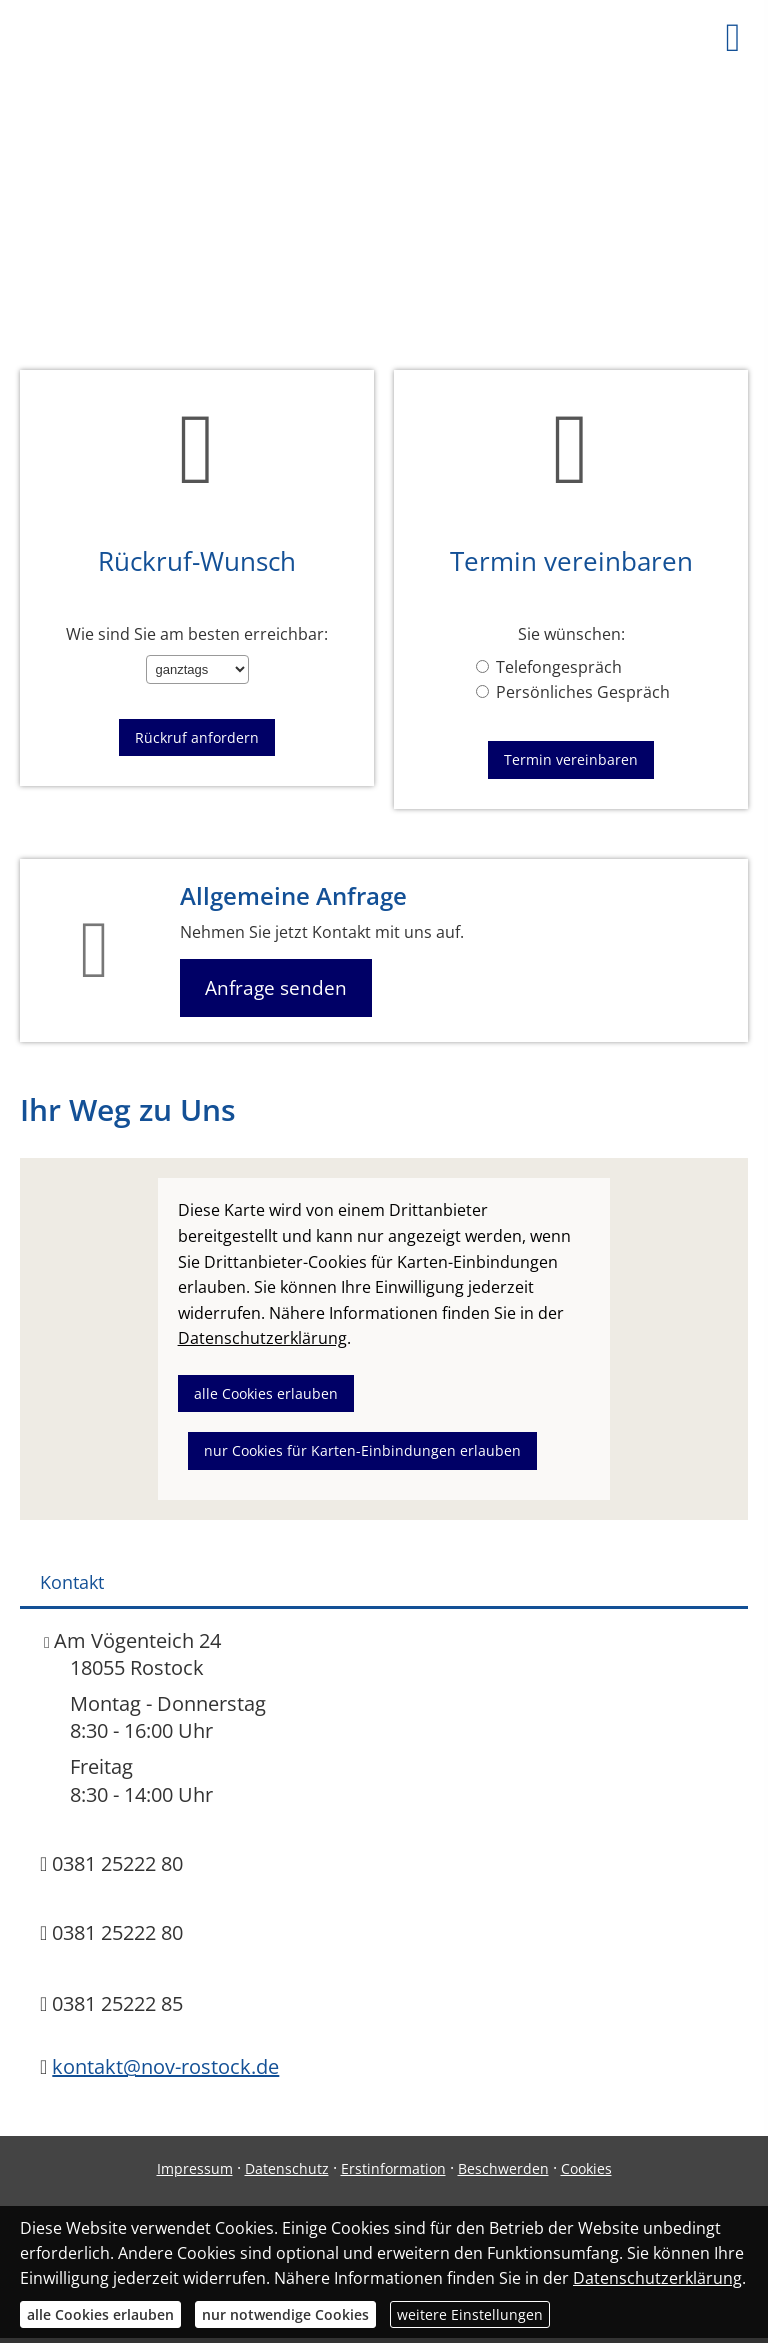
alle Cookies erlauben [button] (266, 1393)
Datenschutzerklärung (657, 2278)
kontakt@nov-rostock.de (165, 2066)
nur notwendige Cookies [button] (285, 2314)
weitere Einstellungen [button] (470, 2314)
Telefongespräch (549, 667)
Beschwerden (503, 2168)
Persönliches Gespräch (573, 692)
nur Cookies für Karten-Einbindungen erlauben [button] (362, 1450)
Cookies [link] (586, 2168)
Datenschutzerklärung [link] (262, 1338)
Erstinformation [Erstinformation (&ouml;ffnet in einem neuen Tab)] (393, 2168)
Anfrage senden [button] (276, 988)
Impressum (195, 2168)
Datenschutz (287, 2168)
